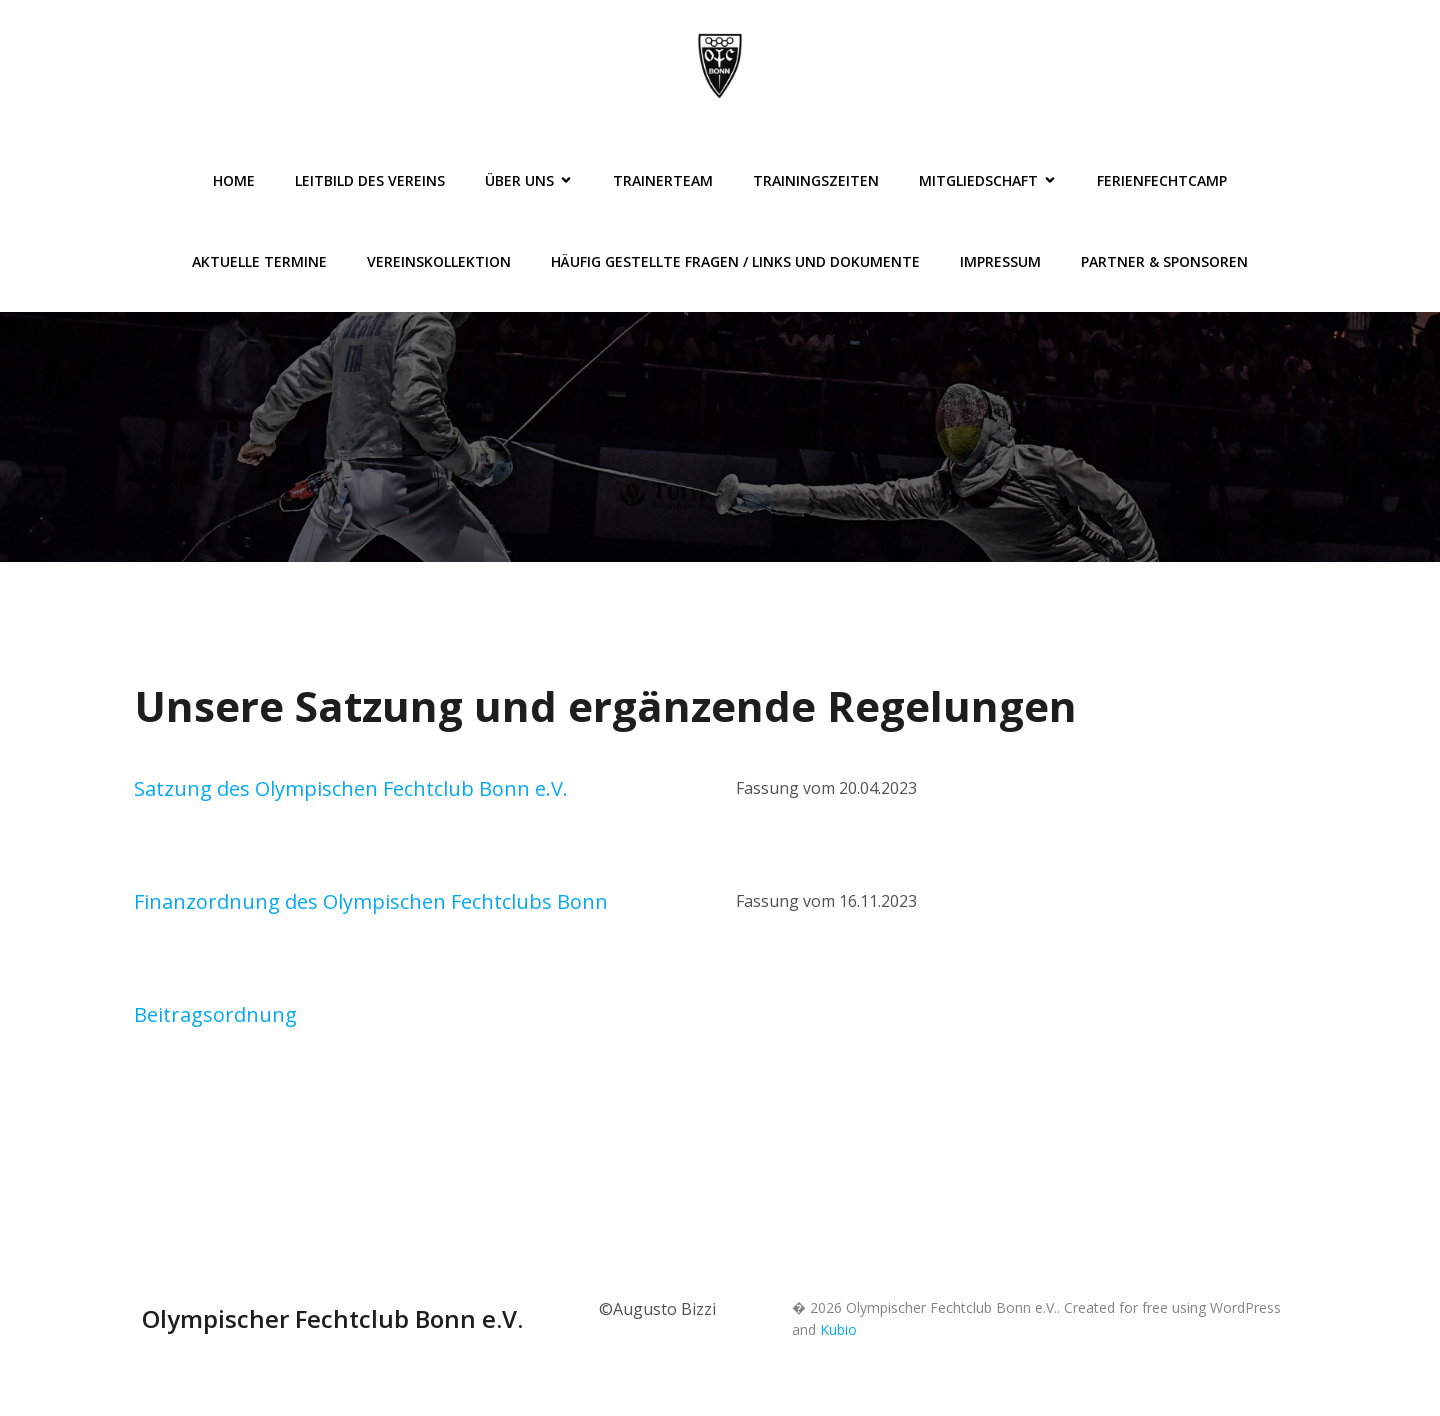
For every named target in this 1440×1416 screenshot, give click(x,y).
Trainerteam (663, 180)
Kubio (838, 1329)
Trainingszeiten (816, 180)
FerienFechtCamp (1162, 180)
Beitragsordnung (215, 1014)
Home (234, 180)
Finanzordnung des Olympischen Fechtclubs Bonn (371, 901)
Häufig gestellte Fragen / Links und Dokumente (735, 261)
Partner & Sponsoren (1164, 261)
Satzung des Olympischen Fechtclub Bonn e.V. (351, 788)
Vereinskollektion (439, 261)
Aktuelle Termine (259, 261)
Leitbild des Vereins (370, 180)
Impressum (1000, 261)
